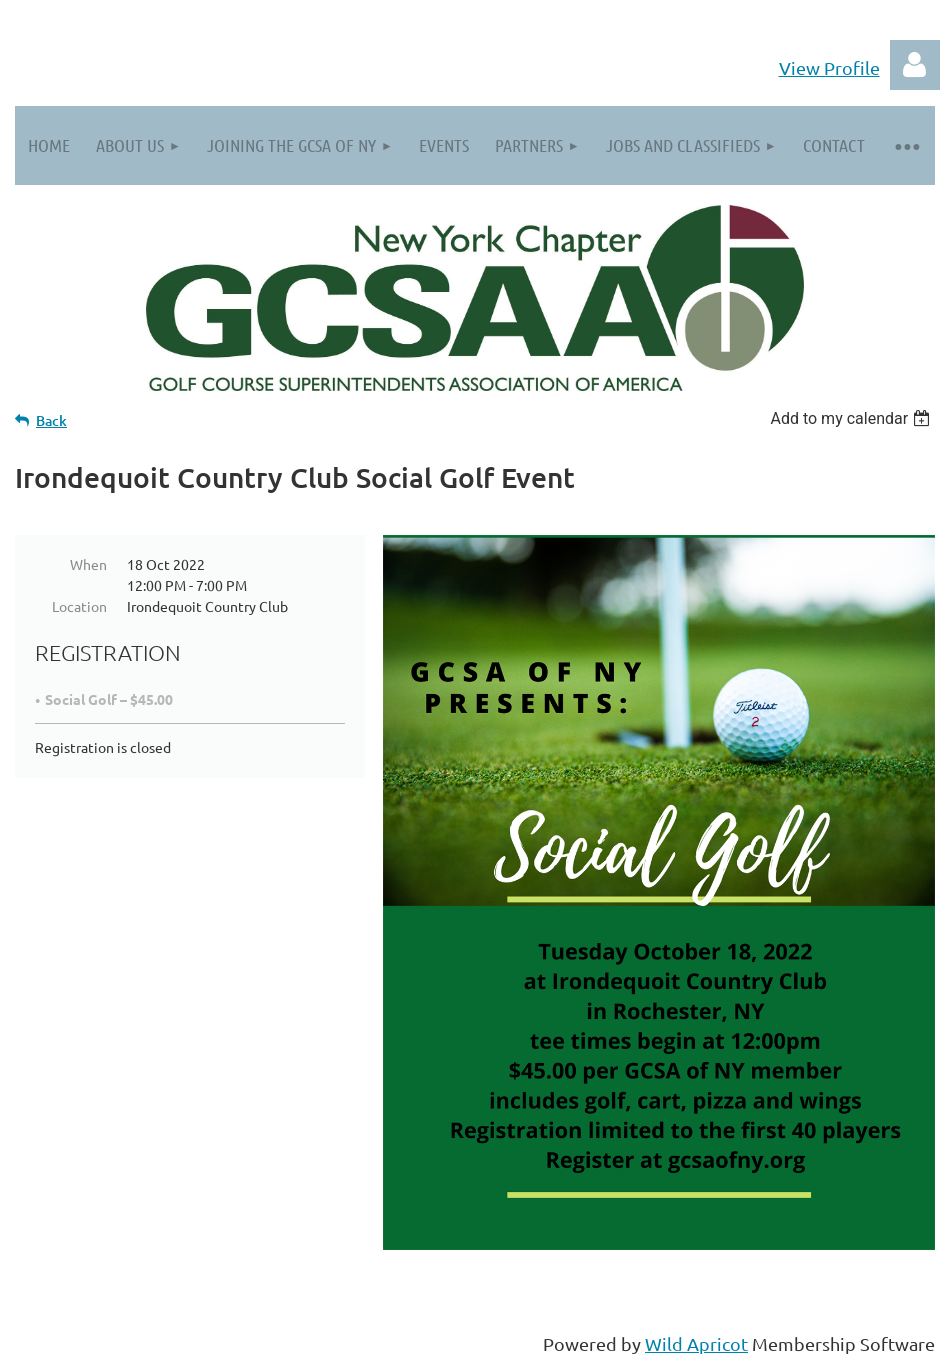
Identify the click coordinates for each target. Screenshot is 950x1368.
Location (79, 606)
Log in (915, 65)
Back (51, 420)
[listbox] (852, 418)
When (88, 564)
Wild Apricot (696, 1343)
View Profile (829, 67)
